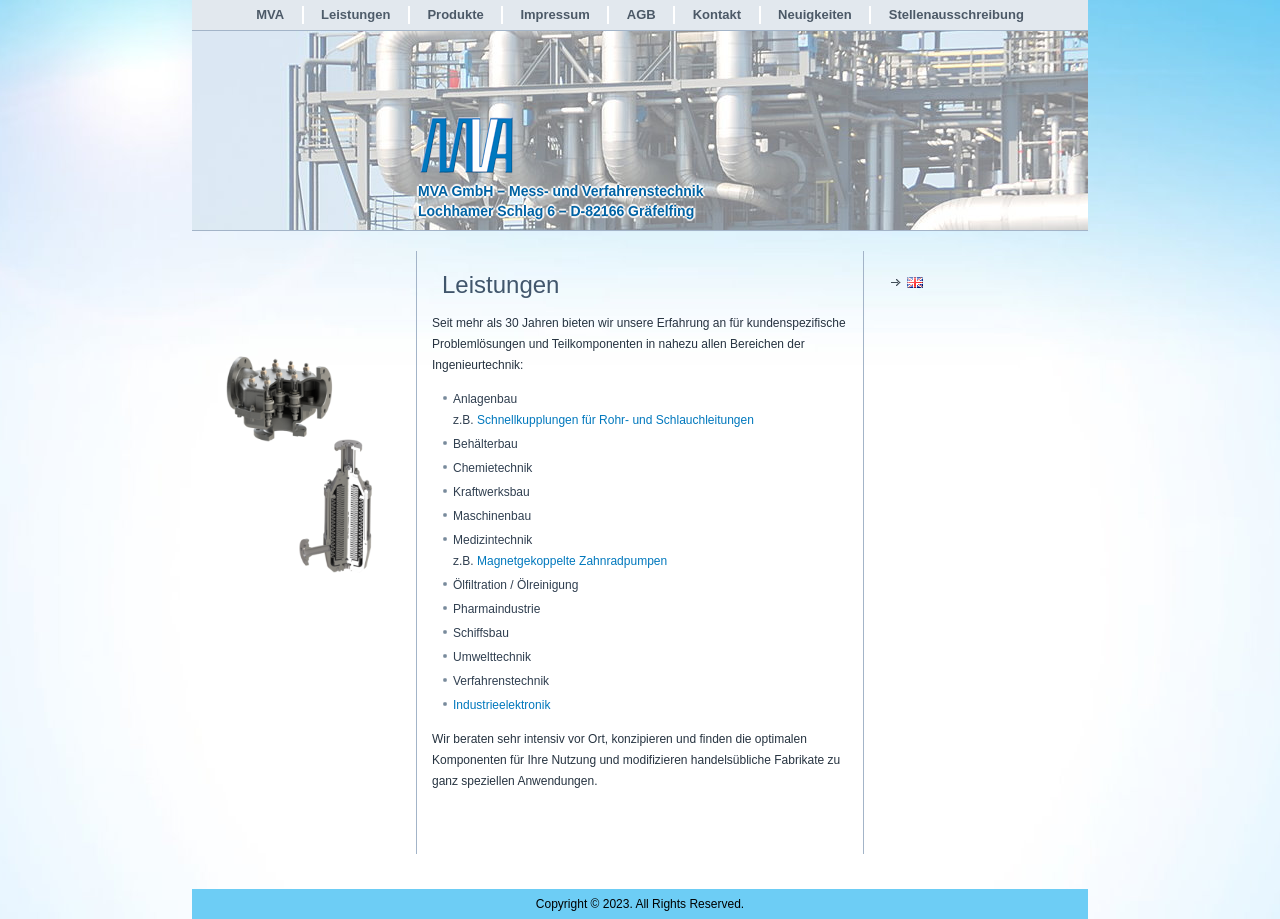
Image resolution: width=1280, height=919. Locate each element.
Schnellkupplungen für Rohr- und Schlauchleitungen (615, 420)
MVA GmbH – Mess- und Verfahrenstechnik (561, 191)
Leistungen (355, 14)
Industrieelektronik (501, 705)
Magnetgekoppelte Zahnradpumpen (572, 561)
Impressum (554, 14)
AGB (641, 14)
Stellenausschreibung (956, 14)
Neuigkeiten (815, 14)
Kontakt (717, 14)
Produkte (455, 14)
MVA (270, 14)
